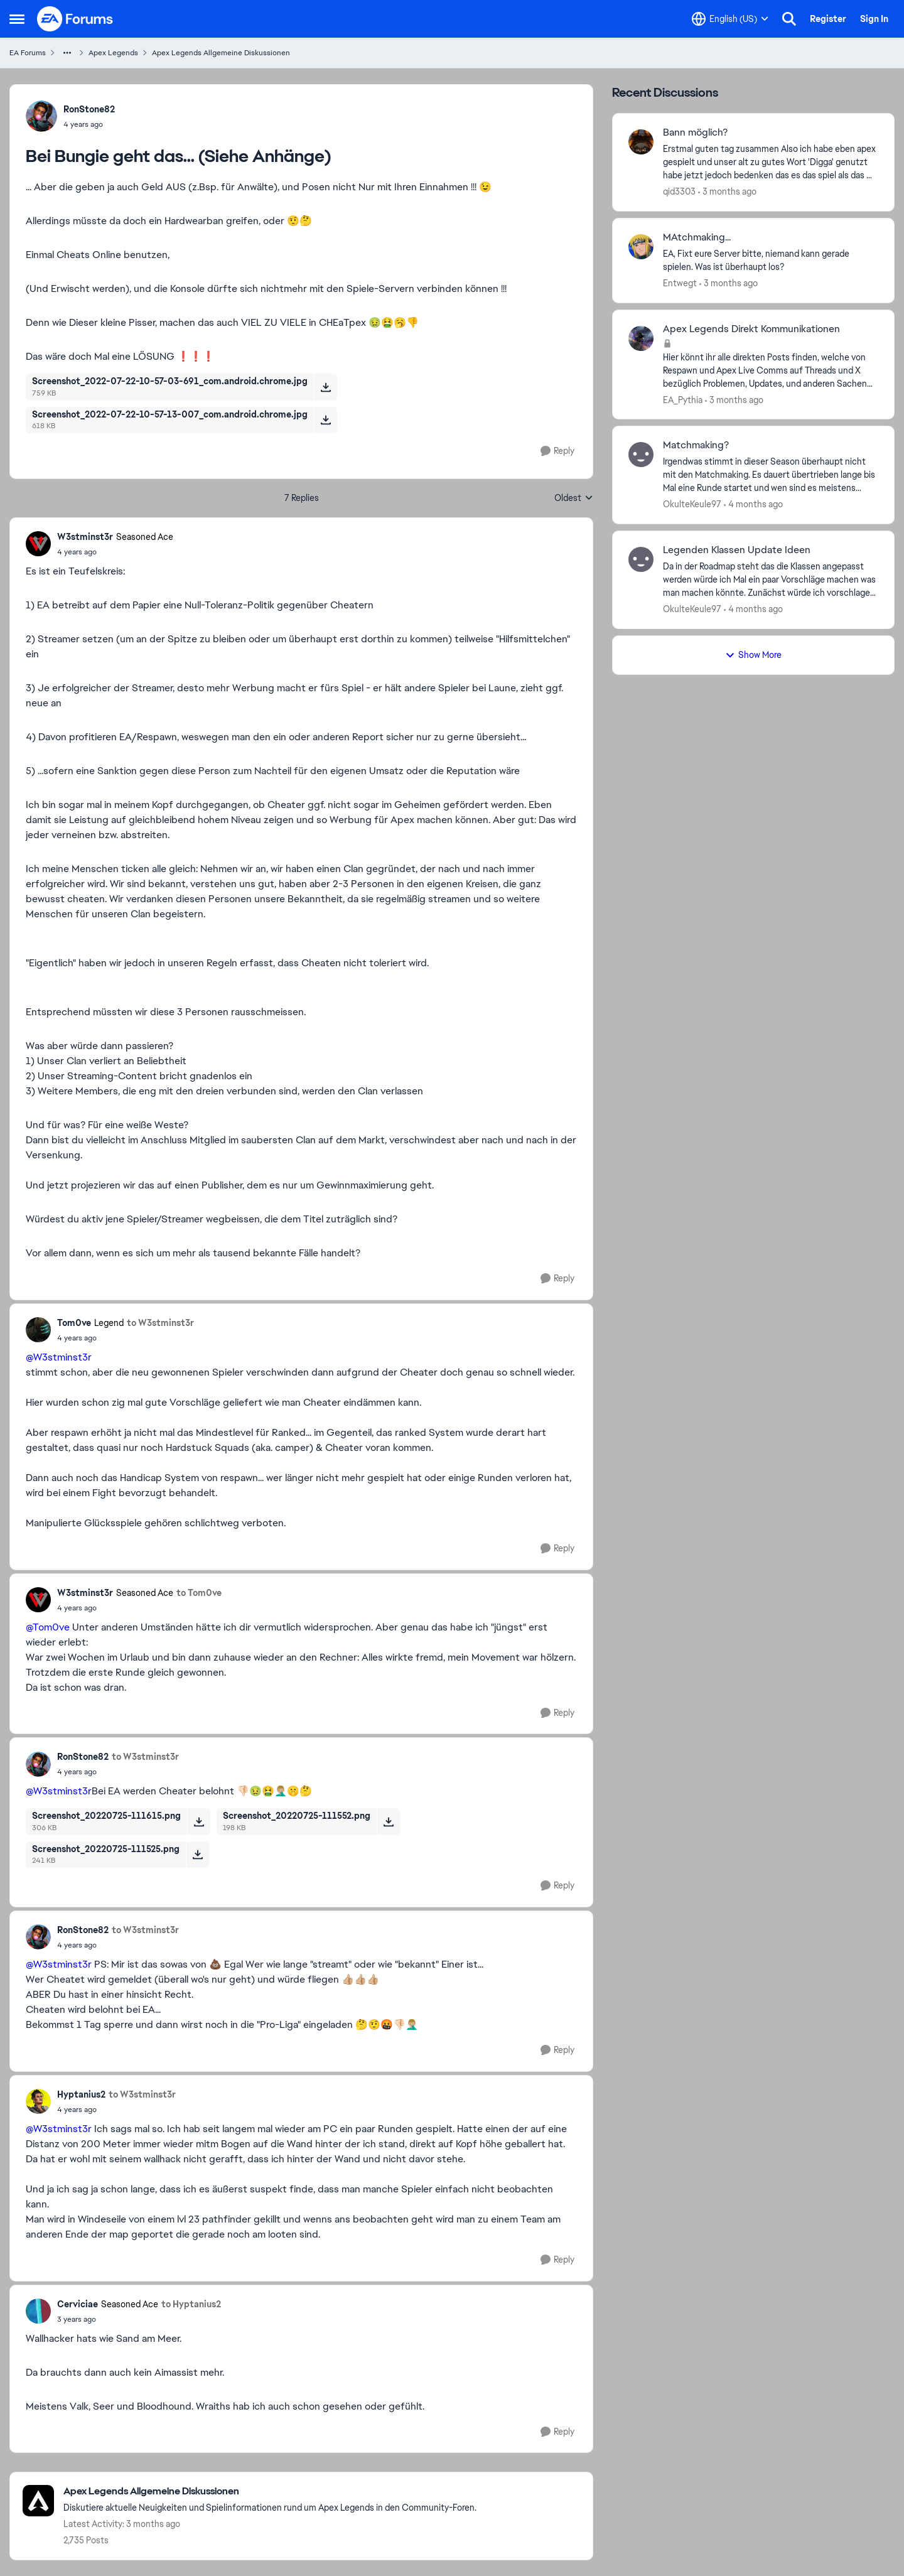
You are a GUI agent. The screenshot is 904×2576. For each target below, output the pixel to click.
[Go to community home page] (75, 18)
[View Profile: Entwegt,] (641, 246)
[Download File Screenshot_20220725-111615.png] (198, 1821)
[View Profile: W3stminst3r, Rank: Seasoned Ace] (38, 543)
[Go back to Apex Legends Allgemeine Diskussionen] (269, 2491)
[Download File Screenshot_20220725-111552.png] (388, 1821)
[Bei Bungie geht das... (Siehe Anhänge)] (115, 552)
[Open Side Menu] (17, 18)
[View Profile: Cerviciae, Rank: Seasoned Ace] (38, 2311)
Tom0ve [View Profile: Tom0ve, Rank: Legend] (74, 1322)
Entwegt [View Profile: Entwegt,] (680, 283)
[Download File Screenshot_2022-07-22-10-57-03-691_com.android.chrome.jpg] (325, 387)
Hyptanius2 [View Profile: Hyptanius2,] (81, 2094)
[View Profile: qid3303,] (641, 141)
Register (828, 18)
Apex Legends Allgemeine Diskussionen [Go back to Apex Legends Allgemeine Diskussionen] (221, 53)
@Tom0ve (48, 1627)
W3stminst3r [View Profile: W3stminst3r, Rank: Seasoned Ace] (85, 536)
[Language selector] (730, 18)
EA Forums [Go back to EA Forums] (27, 53)
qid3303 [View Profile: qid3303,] (679, 191)
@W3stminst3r (59, 1357)
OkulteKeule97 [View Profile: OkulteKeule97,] (692, 504)
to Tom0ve (199, 1592)
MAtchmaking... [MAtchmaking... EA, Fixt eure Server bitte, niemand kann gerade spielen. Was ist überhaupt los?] (697, 237)
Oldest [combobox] (573, 498)
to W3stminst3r (160, 1322)
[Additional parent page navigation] (67, 53)
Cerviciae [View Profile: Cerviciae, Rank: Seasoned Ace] (77, 2304)
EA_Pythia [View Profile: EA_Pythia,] (682, 399)
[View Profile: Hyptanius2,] (38, 2101)
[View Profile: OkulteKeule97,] (641, 454)
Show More (753, 654)
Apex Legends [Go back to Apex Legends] (113, 53)
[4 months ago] (753, 504)
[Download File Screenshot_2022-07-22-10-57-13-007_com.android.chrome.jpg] (325, 420)
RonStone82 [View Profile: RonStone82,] (89, 109)
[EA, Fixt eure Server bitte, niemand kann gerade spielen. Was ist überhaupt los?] (770, 260)
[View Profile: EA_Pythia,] (641, 338)
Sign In (874, 18)
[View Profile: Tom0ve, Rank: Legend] (38, 1329)
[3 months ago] (727, 191)
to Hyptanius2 (191, 2304)
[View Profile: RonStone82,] (41, 116)
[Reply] (557, 451)
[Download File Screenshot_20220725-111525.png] (197, 1854)
